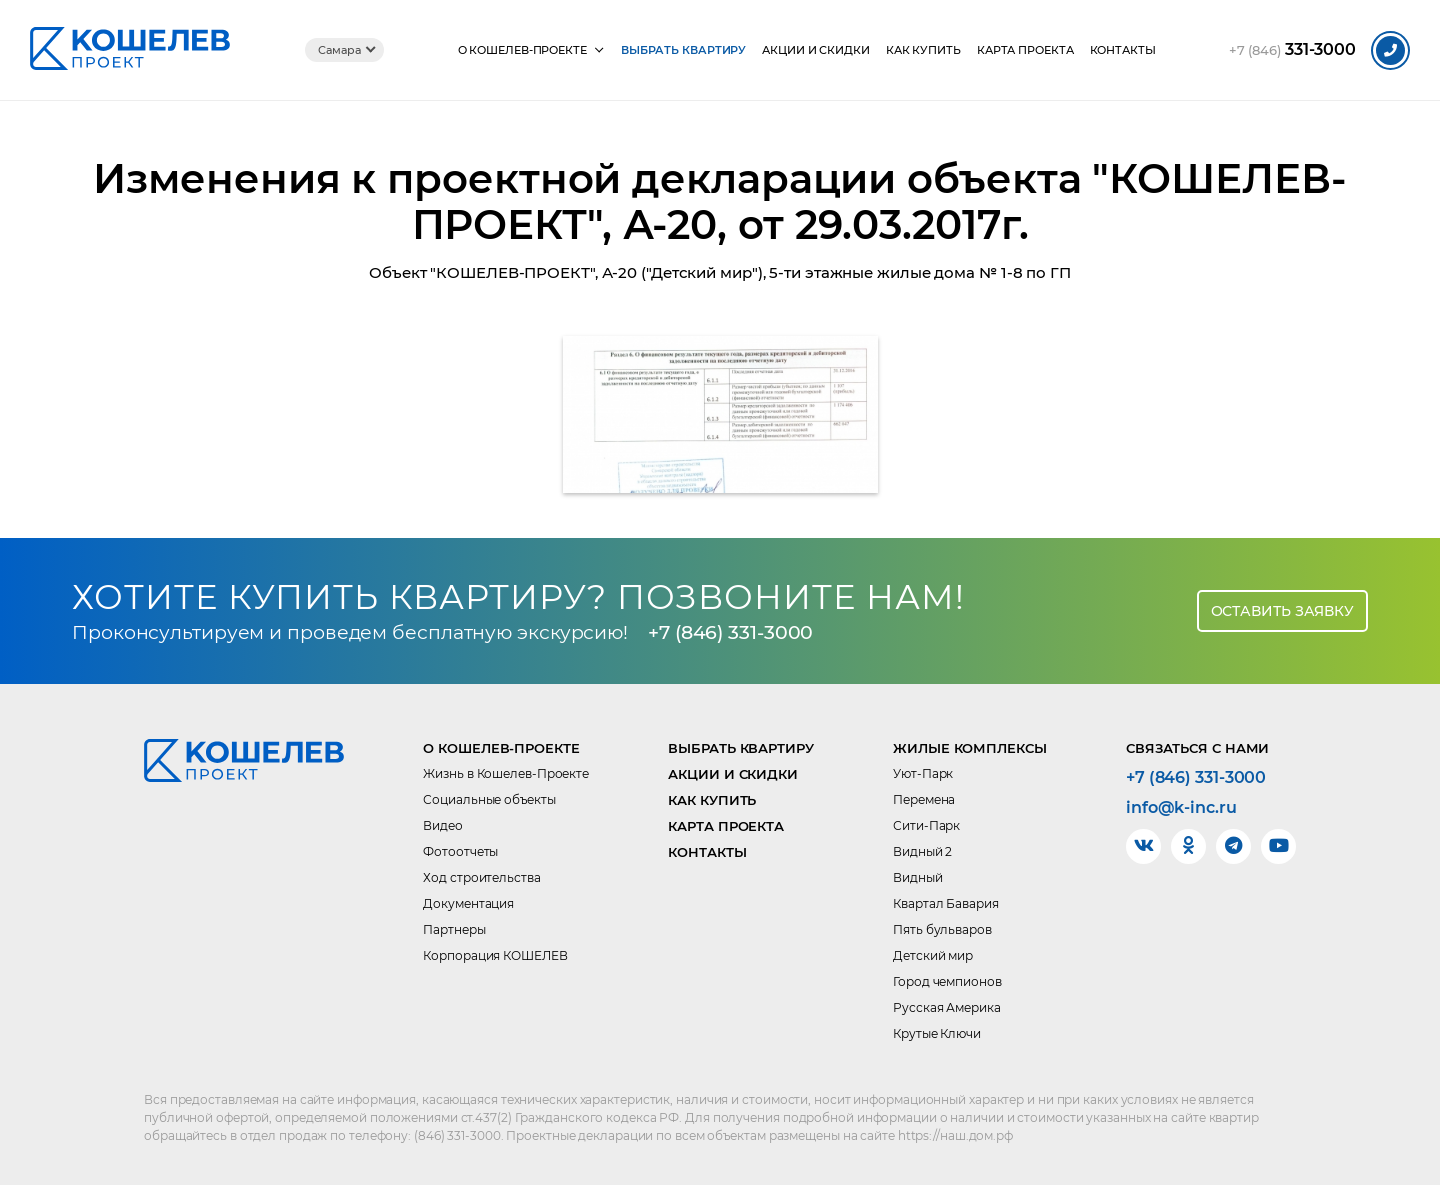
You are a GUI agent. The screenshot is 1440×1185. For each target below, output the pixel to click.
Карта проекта (1025, 50)
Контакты (1123, 50)
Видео (443, 825)
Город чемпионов (947, 981)
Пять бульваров (942, 929)
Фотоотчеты (460, 851)
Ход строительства (481, 877)
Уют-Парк (923, 773)
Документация (468, 903)
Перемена (924, 799)
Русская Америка (947, 1007)
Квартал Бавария (946, 903)
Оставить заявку (1283, 611)
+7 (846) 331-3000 (730, 632)
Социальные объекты (489, 799)
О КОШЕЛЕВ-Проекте (522, 50)
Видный (917, 877)
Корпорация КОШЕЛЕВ (495, 955)
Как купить (923, 50)
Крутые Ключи (937, 1033)
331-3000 (1292, 50)
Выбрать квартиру (683, 50)
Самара (339, 50)
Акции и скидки (816, 50)
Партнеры (454, 929)
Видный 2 (922, 851)
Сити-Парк (926, 825)
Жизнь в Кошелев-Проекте (506, 773)
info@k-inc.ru (1181, 808)
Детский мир (933, 955)
